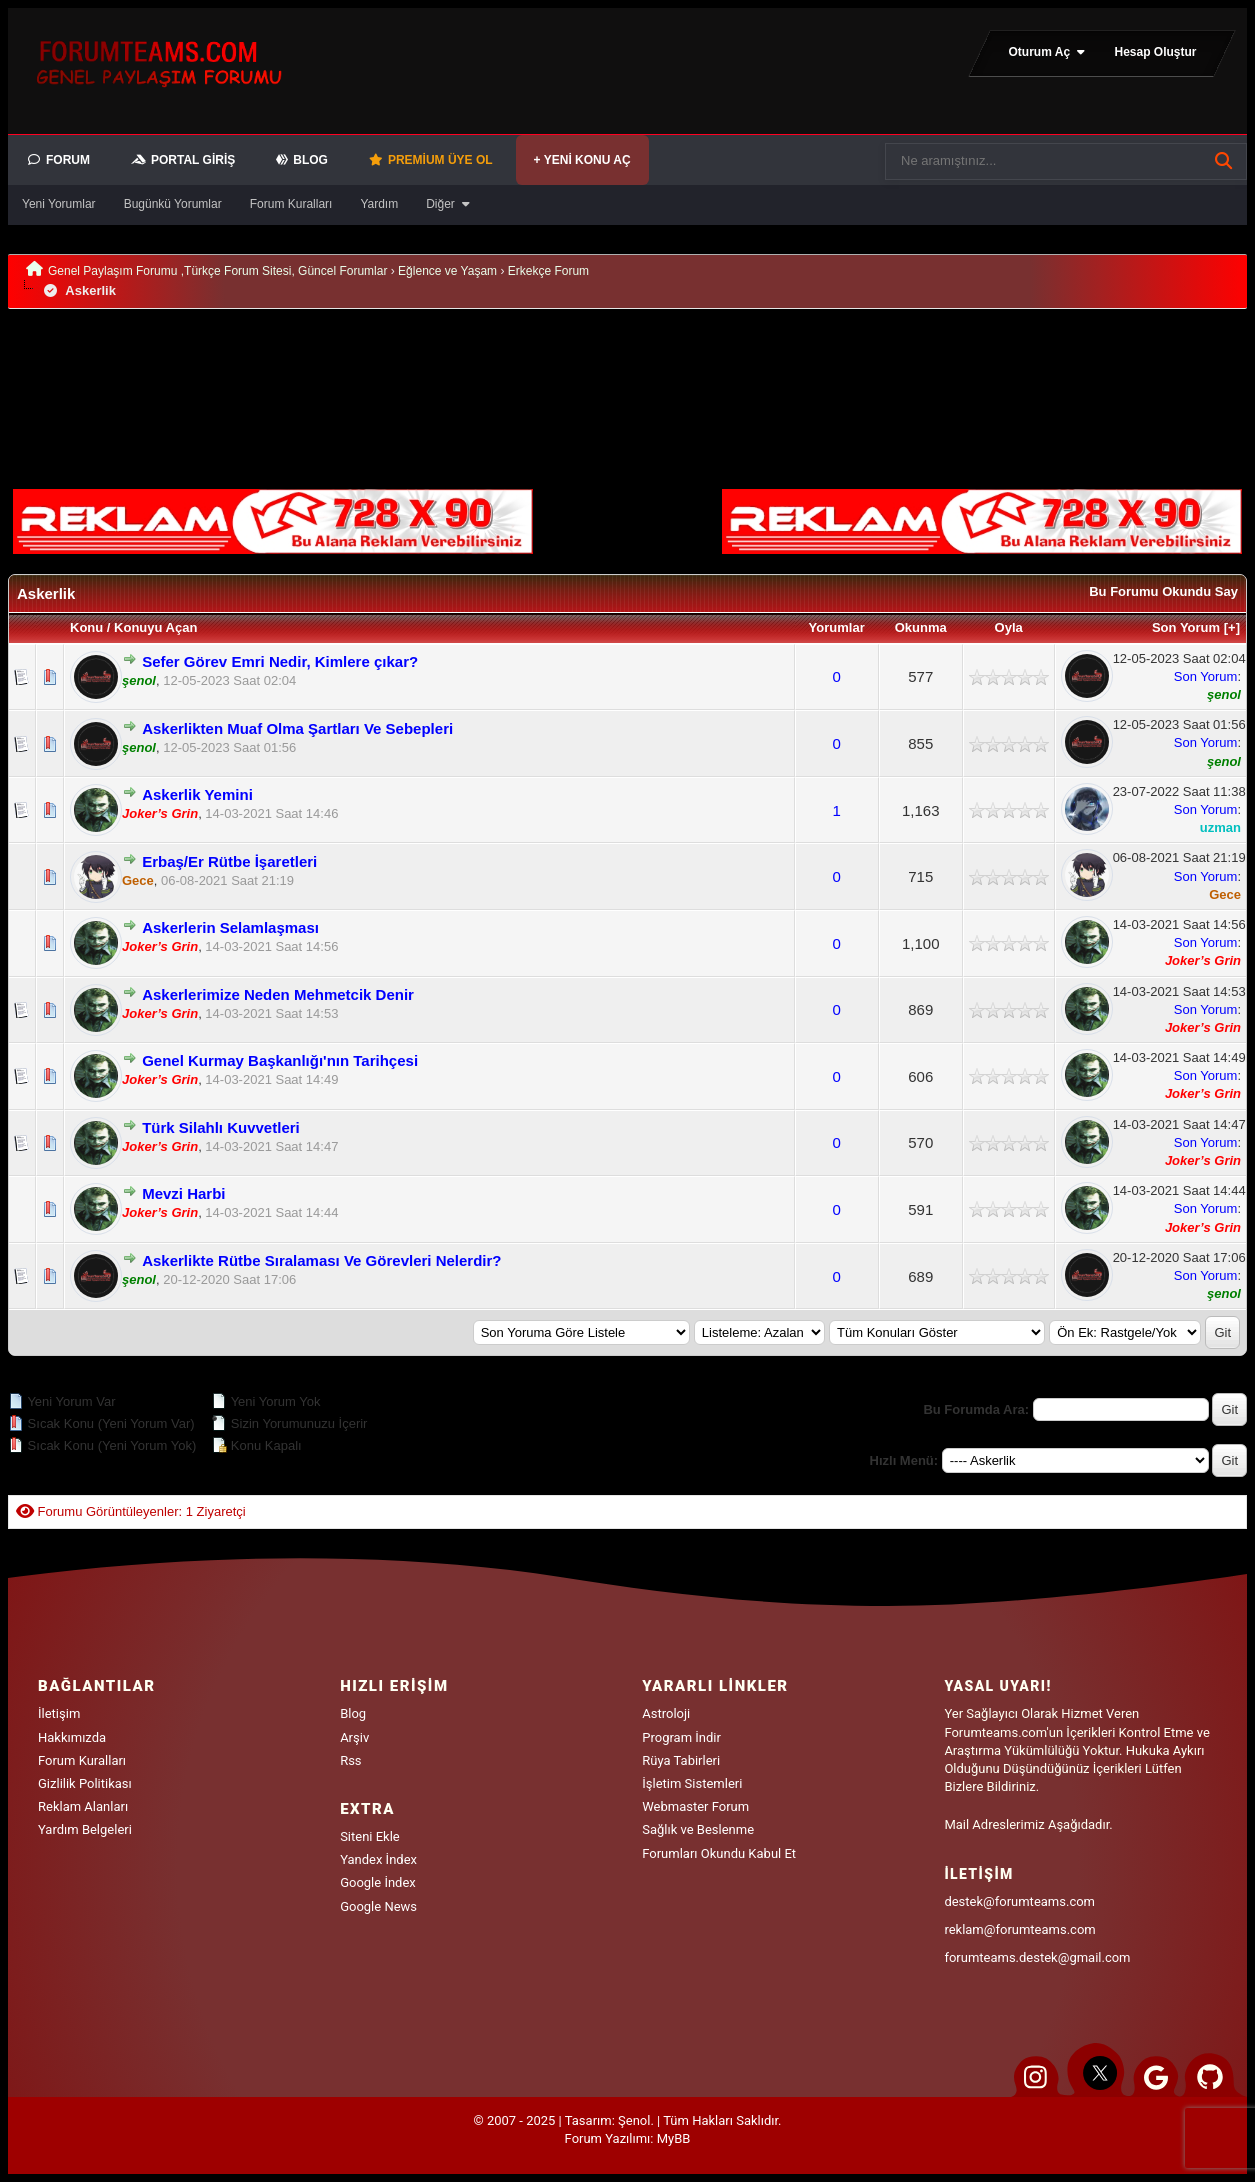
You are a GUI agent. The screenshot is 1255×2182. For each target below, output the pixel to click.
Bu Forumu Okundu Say (1163, 591)
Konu (86, 627)
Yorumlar (837, 627)
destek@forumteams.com (1019, 1901)
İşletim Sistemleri (692, 1783)
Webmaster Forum (695, 1806)
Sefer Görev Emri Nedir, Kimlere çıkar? (280, 661)
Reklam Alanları (83, 1806)
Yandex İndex (378, 1859)
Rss (350, 1760)
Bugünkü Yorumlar (173, 204)
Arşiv (354, 1737)
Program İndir (681, 1737)
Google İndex (378, 1882)
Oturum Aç (1047, 52)
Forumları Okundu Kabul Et (719, 1853)
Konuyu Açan (155, 627)
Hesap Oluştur (1155, 52)
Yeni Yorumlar (59, 204)
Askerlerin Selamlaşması (230, 927)
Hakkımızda (72, 1737)
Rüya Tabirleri (681, 1760)
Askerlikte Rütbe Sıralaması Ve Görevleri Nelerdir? (321, 1260)
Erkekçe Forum (548, 271)
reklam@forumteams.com (1019, 1929)
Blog (353, 1713)
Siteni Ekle (370, 1836)
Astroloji (666, 1713)
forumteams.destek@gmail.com (1037, 1957)
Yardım (379, 204)
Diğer (449, 204)
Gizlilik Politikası (85, 1783)
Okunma (921, 627)
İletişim (59, 1713)
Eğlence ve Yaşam (447, 271)
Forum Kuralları (291, 204)
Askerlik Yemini (197, 794)
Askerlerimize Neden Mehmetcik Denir (278, 994)
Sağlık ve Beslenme (698, 1829)
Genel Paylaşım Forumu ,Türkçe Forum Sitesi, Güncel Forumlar (217, 271)
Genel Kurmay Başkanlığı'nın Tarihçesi (280, 1060)
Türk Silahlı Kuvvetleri (221, 1127)
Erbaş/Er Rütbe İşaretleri (229, 861)
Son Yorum (1186, 627)
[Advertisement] (333, 356)
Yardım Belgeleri (85, 1829)
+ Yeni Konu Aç (582, 160)
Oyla (1009, 627)
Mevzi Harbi (183, 1193)
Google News (378, 1906)
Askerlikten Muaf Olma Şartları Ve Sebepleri (297, 728)
